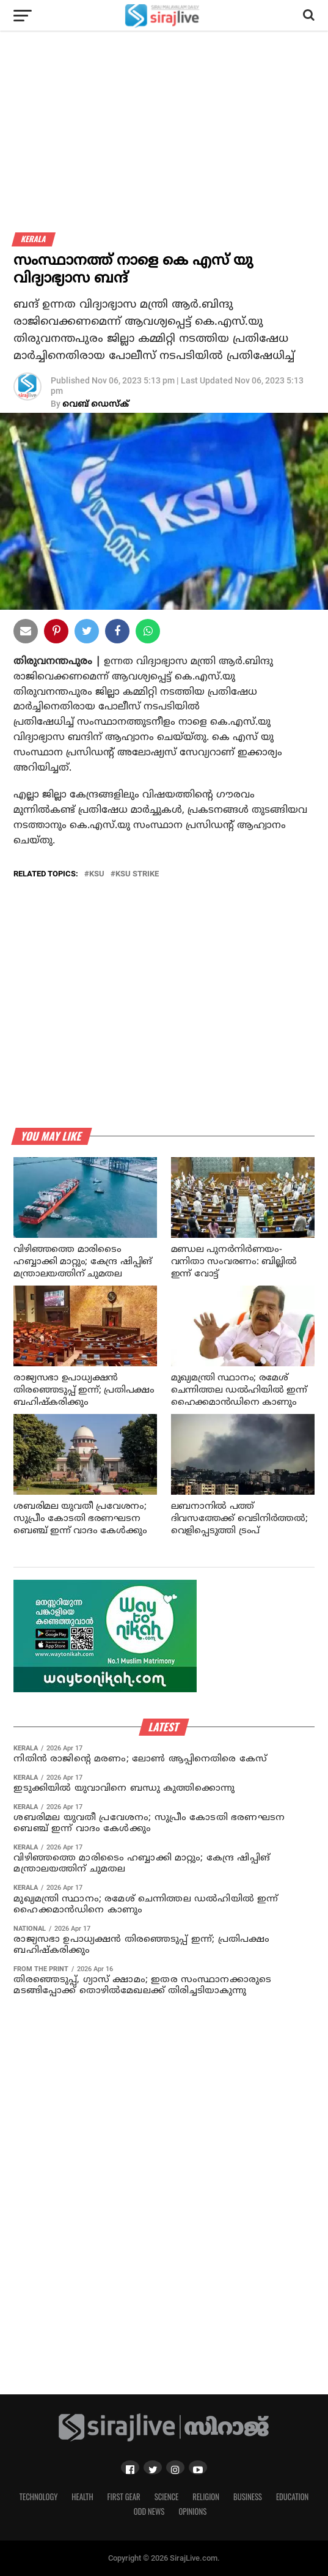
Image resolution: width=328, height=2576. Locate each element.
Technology (39, 2497)
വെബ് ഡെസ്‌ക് (95, 404)
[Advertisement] (163, 146)
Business (247, 2497)
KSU (96, 874)
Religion (205, 2497)
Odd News (149, 2511)
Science (167, 2497)
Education (292, 2497)
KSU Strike (137, 874)
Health (82, 2497)
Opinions (192, 2511)
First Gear (124, 2497)
